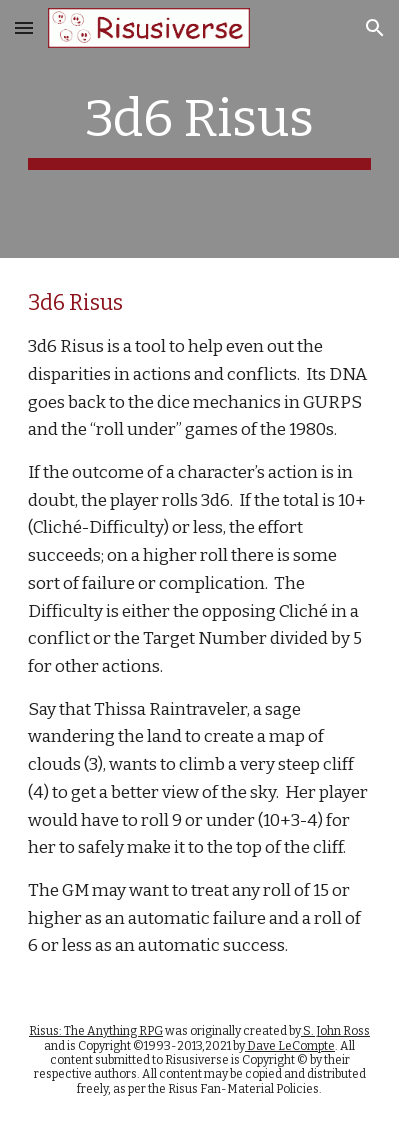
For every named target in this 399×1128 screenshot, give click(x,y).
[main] (200, 129)
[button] (24, 27)
